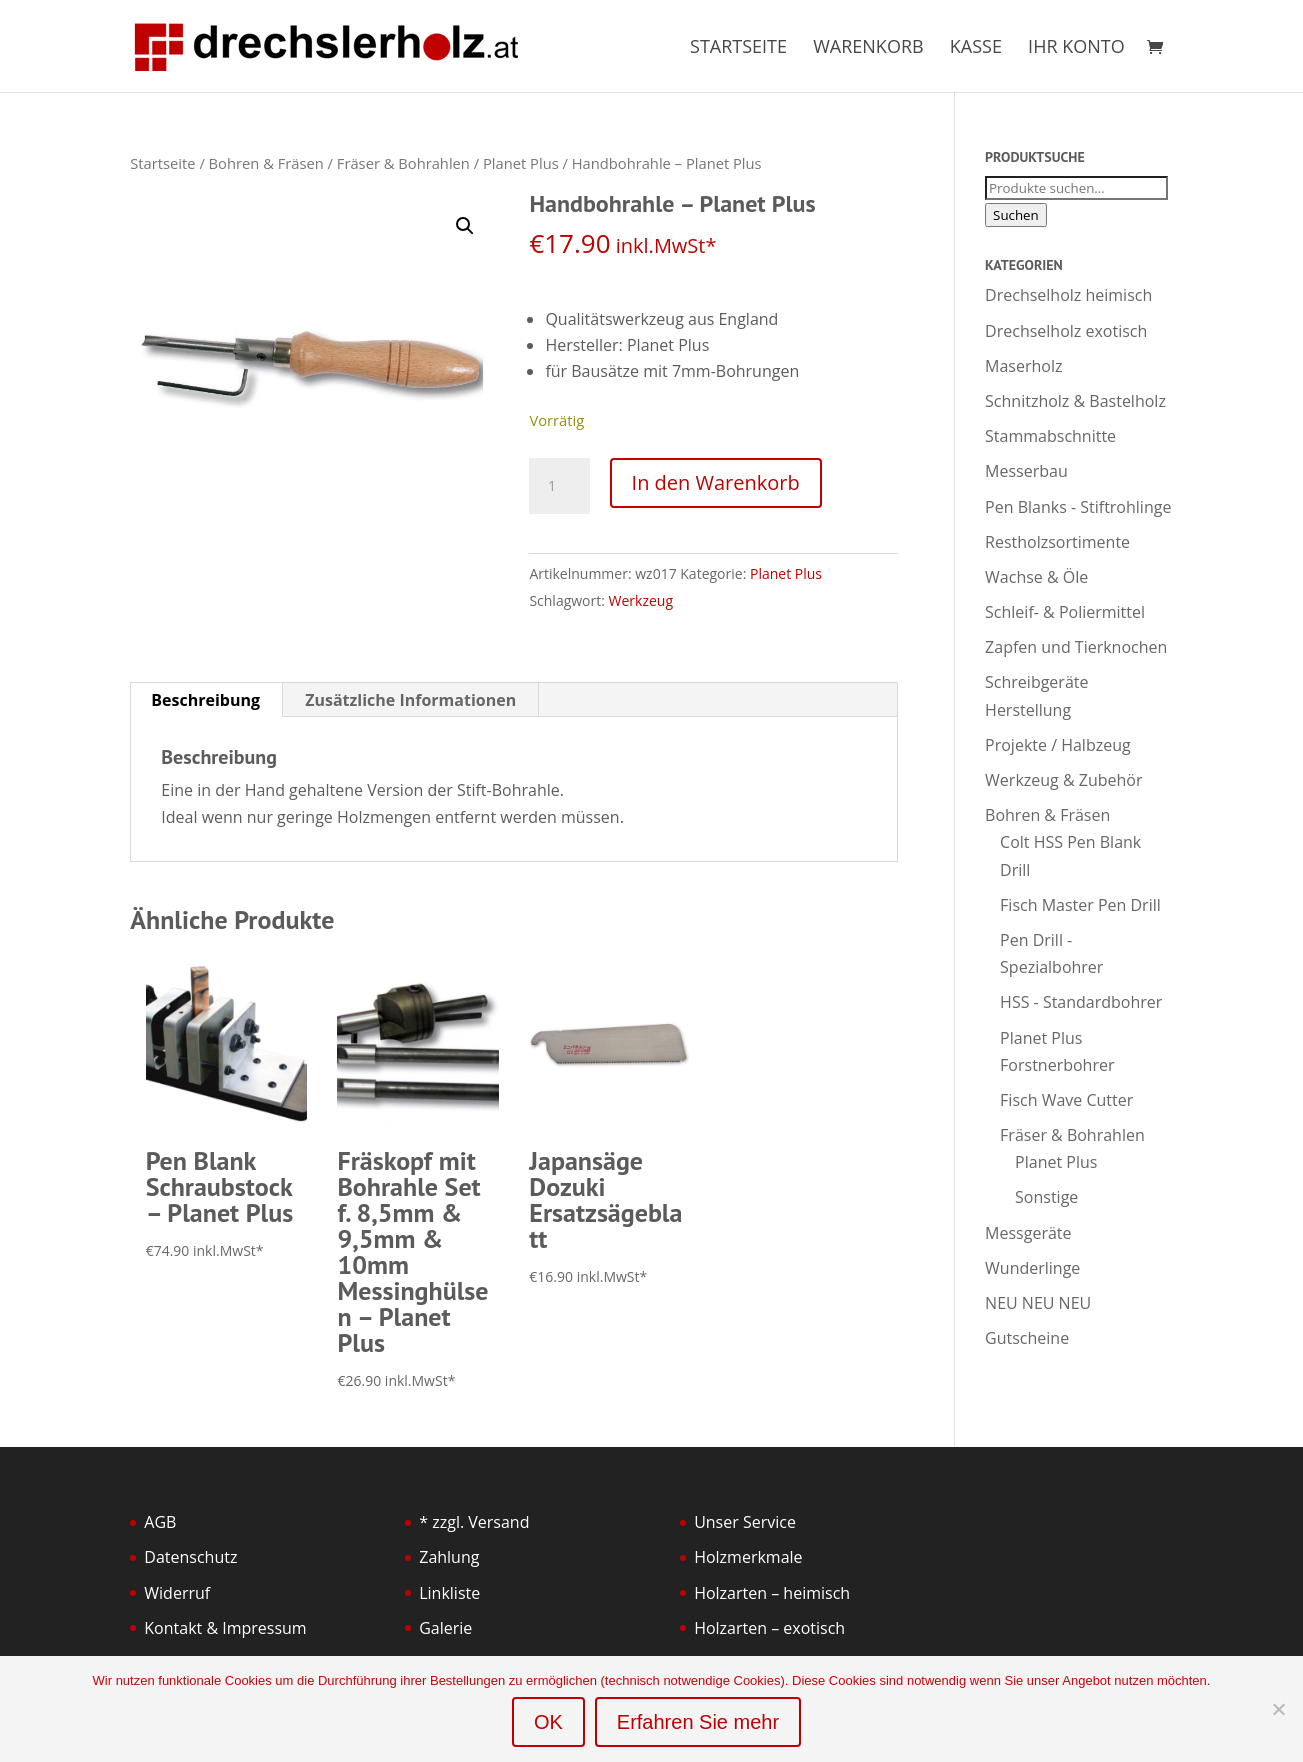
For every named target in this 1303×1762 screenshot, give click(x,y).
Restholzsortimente (1057, 542)
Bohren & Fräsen (266, 163)
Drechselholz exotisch (1066, 331)
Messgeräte (1028, 1233)
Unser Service (745, 1522)
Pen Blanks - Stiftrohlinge (1078, 507)
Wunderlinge (1032, 1268)
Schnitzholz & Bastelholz (1075, 401)
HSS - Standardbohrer (1081, 1002)
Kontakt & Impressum (225, 1628)
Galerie (445, 1628)
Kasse (976, 48)
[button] (465, 226)
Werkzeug (641, 600)
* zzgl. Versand (474, 1522)
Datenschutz (190, 1557)
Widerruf (177, 1593)
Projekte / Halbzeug (1058, 745)
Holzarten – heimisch (772, 1593)
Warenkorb (868, 48)
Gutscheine (1027, 1338)
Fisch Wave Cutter (1066, 1100)
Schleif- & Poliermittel (1065, 612)
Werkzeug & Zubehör (1063, 780)
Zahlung (449, 1557)
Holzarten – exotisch (769, 1628)
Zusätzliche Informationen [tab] (410, 700)
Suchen (1016, 215)
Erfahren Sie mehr (698, 1722)
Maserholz (1023, 366)
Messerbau (1026, 471)
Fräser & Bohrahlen (403, 163)
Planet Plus (521, 163)
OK (548, 1722)
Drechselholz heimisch (1068, 295)
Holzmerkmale (748, 1557)
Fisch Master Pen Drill (1080, 905)
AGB (160, 1522)
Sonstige (1046, 1197)
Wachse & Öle (1036, 577)
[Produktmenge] (559, 486)
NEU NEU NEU (1038, 1303)
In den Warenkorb (716, 482)
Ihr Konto (1076, 48)
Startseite (738, 48)
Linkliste (449, 1593)
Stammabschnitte (1050, 436)
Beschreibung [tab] (205, 700)
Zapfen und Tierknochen (1076, 647)
